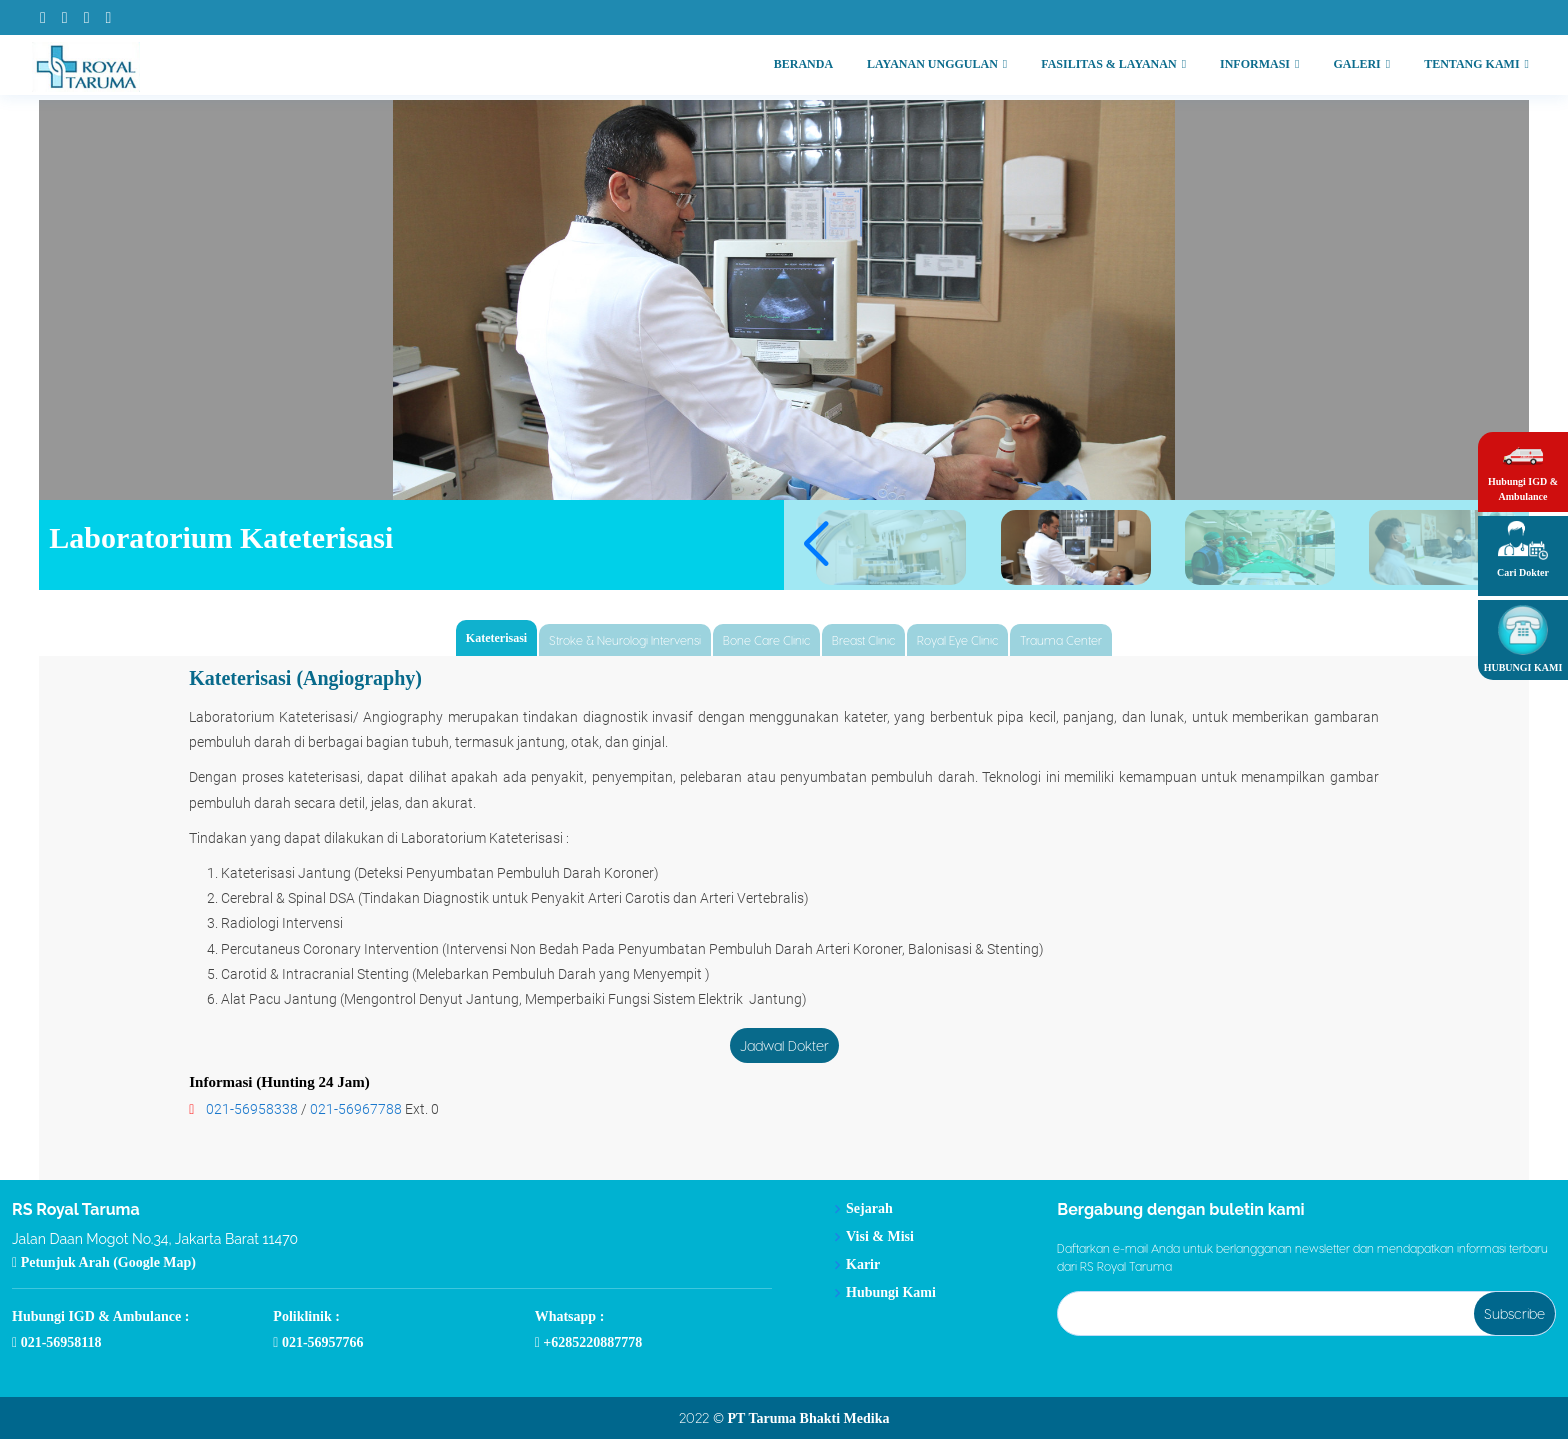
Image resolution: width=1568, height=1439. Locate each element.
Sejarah (869, 1209)
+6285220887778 (589, 1343)
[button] (815, 545)
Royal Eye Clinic (957, 640)
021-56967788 (356, 1109)
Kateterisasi (496, 638)
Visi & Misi (880, 1237)
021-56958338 (252, 1109)
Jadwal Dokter (784, 1045)
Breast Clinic (863, 640)
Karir (863, 1265)
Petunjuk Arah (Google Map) (104, 1263)
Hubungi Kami (891, 1293)
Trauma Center (1061, 640)
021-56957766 (318, 1343)
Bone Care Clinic (766, 640)
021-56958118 (57, 1343)
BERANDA (803, 64)
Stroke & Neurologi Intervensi (625, 640)
